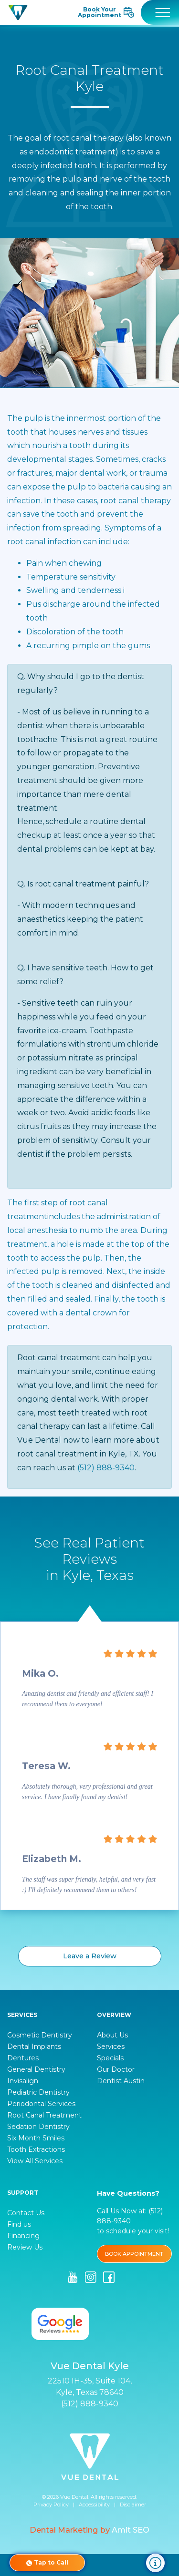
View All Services (35, 2161)
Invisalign (22, 2081)
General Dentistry (36, 2069)
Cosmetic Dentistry (39, 2035)
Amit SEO (130, 2530)
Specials (110, 2058)
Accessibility (94, 2504)
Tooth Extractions (36, 2149)
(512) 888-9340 (106, 1467)
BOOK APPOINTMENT (134, 2253)
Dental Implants (34, 2046)
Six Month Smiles (35, 2138)
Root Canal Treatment (44, 2115)
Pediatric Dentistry (38, 2092)
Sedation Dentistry (38, 2126)
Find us (19, 2224)
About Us (112, 2035)
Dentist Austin (121, 2081)
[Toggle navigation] (160, 12)
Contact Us (25, 2213)
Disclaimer (133, 2504)
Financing (23, 2235)
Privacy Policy (51, 2504)
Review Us (24, 2247)
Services (111, 2046)
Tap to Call (47, 2563)
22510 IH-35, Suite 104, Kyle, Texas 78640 (90, 2386)
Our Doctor (116, 2069)
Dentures (23, 2058)
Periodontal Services (41, 2103)
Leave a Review (89, 1956)
